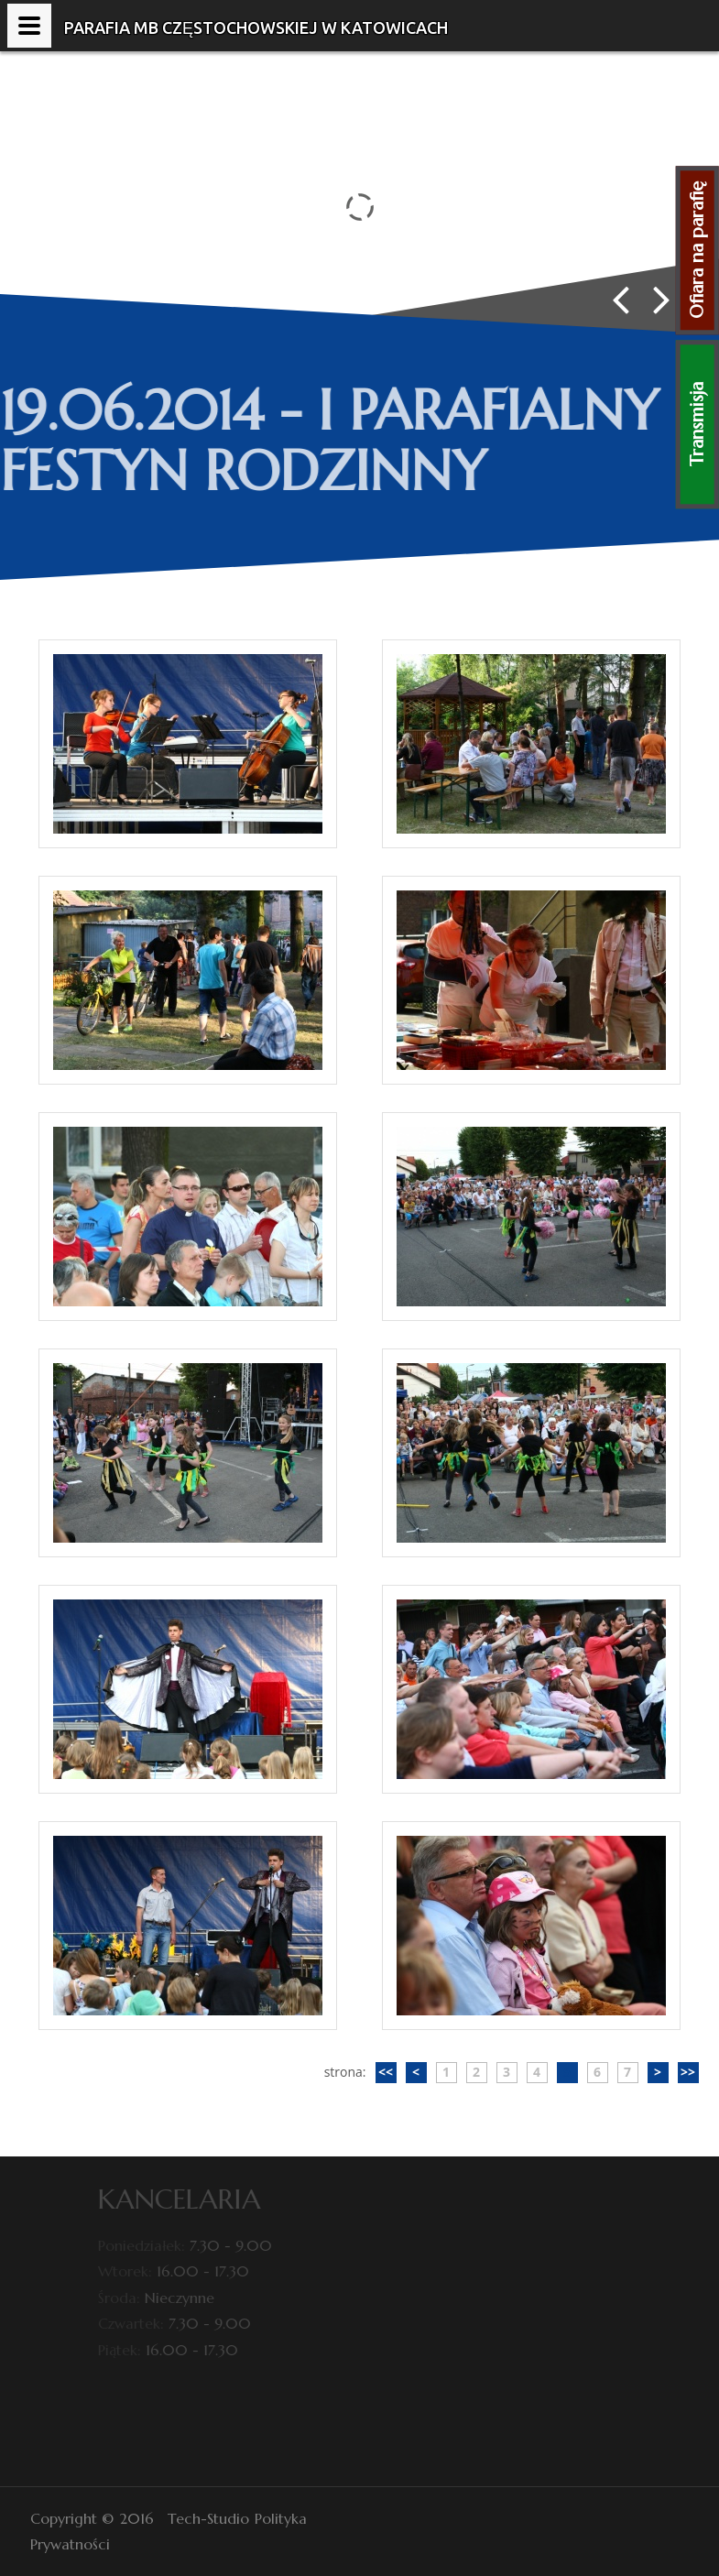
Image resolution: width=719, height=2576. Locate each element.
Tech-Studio (208, 2518)
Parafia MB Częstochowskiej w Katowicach (256, 27)
